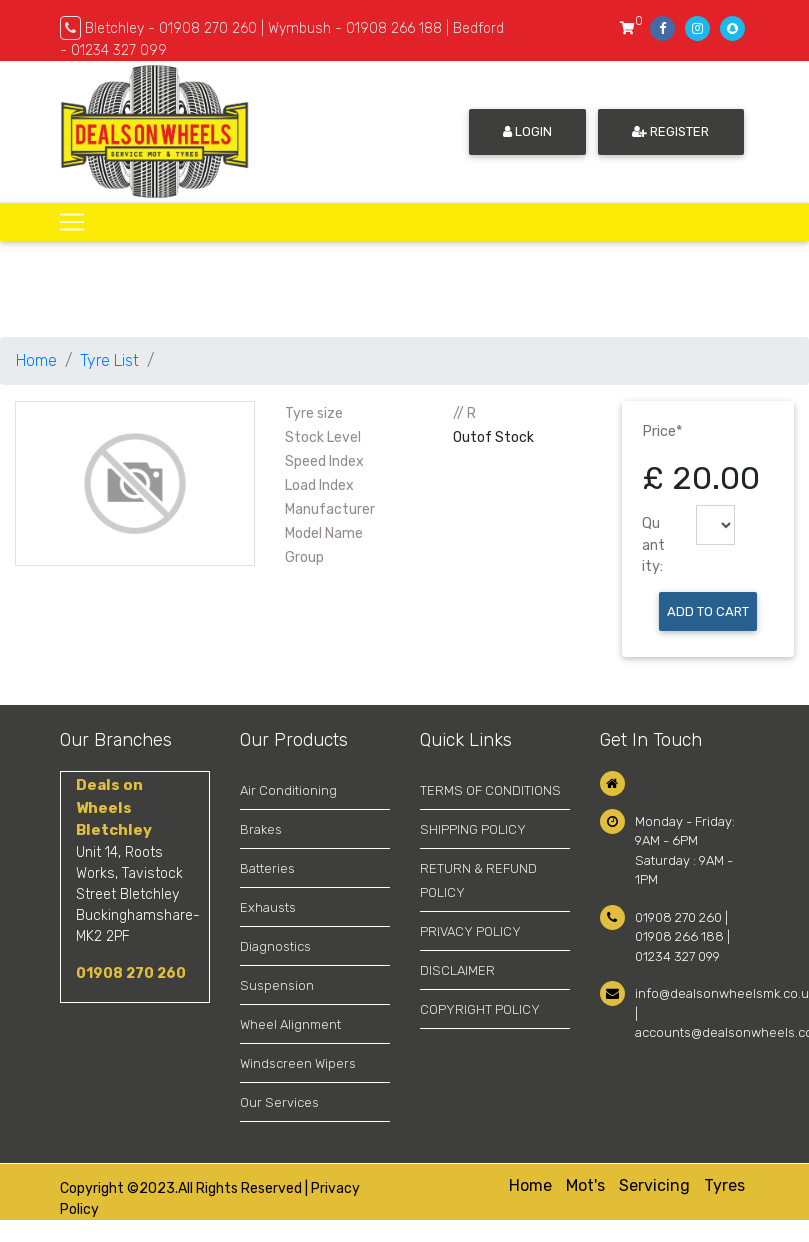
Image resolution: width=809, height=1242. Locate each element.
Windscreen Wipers (298, 1063)
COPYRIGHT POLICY (480, 1009)
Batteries (267, 868)
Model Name (324, 533)
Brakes (261, 829)
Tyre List (109, 360)
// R (464, 413)
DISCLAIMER (457, 970)
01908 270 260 (131, 973)
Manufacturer (330, 509)
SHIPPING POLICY (473, 829)
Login (527, 131)
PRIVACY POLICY (470, 931)
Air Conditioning (288, 790)
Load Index (319, 485)
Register (670, 131)
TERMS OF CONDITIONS (490, 790)
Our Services (279, 1102)
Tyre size (314, 413)
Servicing (654, 1185)
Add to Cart (708, 611)
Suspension (277, 985)
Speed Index (324, 461)
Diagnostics (275, 946)
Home (36, 360)
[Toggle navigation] (72, 222)
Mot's (585, 1185)
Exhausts (268, 907)
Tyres (724, 1185)
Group (304, 557)
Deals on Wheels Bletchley (114, 807)
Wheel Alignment (290, 1024)
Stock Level (323, 437)
